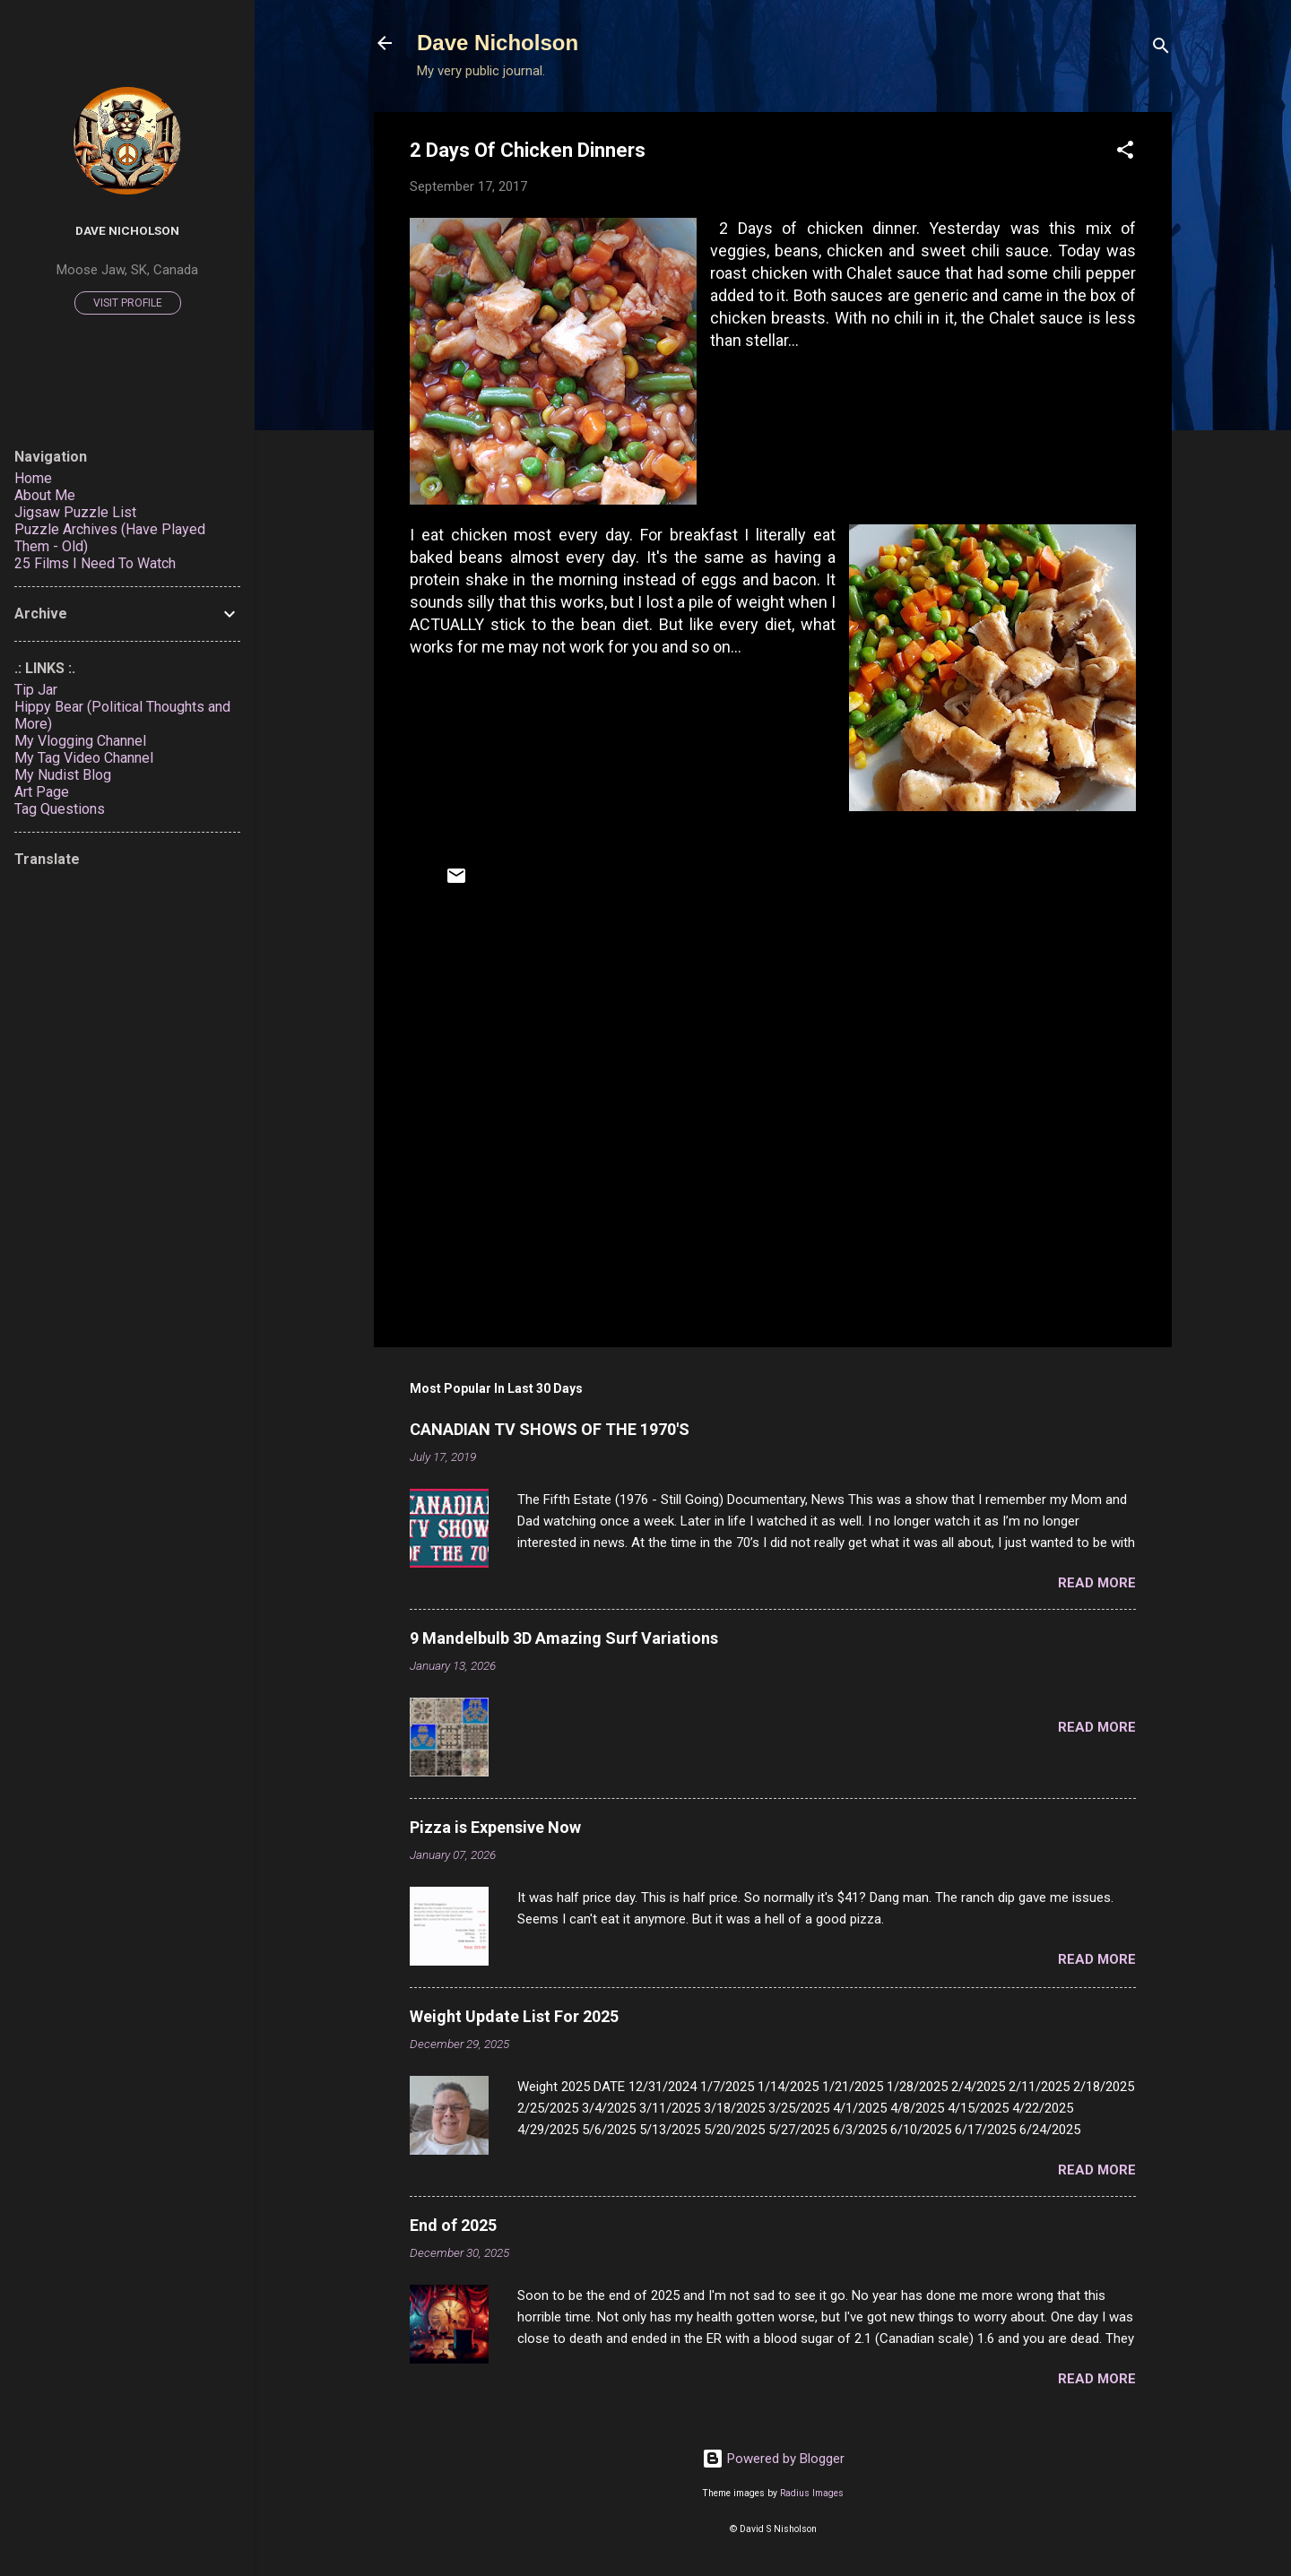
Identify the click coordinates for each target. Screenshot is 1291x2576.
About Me (44, 495)
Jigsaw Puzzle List (75, 512)
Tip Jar (35, 689)
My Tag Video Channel (83, 757)
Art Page (41, 791)
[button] (1125, 153)
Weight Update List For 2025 (514, 2016)
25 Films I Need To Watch (95, 563)
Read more (1097, 1583)
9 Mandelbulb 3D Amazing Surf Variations (564, 1638)
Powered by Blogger (773, 2459)
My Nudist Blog (62, 774)
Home (33, 478)
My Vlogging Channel (80, 740)
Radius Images (812, 2493)
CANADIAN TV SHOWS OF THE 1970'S (549, 1429)
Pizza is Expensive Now (495, 1827)
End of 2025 (453, 2225)
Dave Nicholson (497, 42)
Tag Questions (59, 808)
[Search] (1161, 49)
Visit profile (127, 303)
